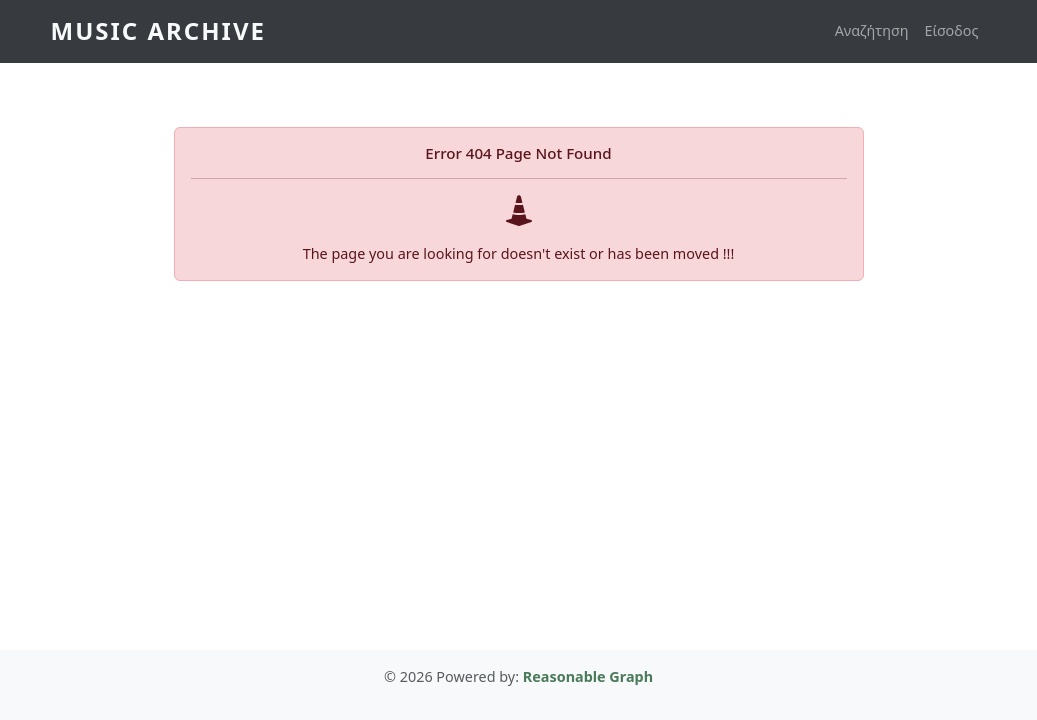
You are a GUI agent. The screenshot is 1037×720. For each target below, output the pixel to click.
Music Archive (158, 30)
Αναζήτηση (872, 30)
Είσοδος (952, 30)
